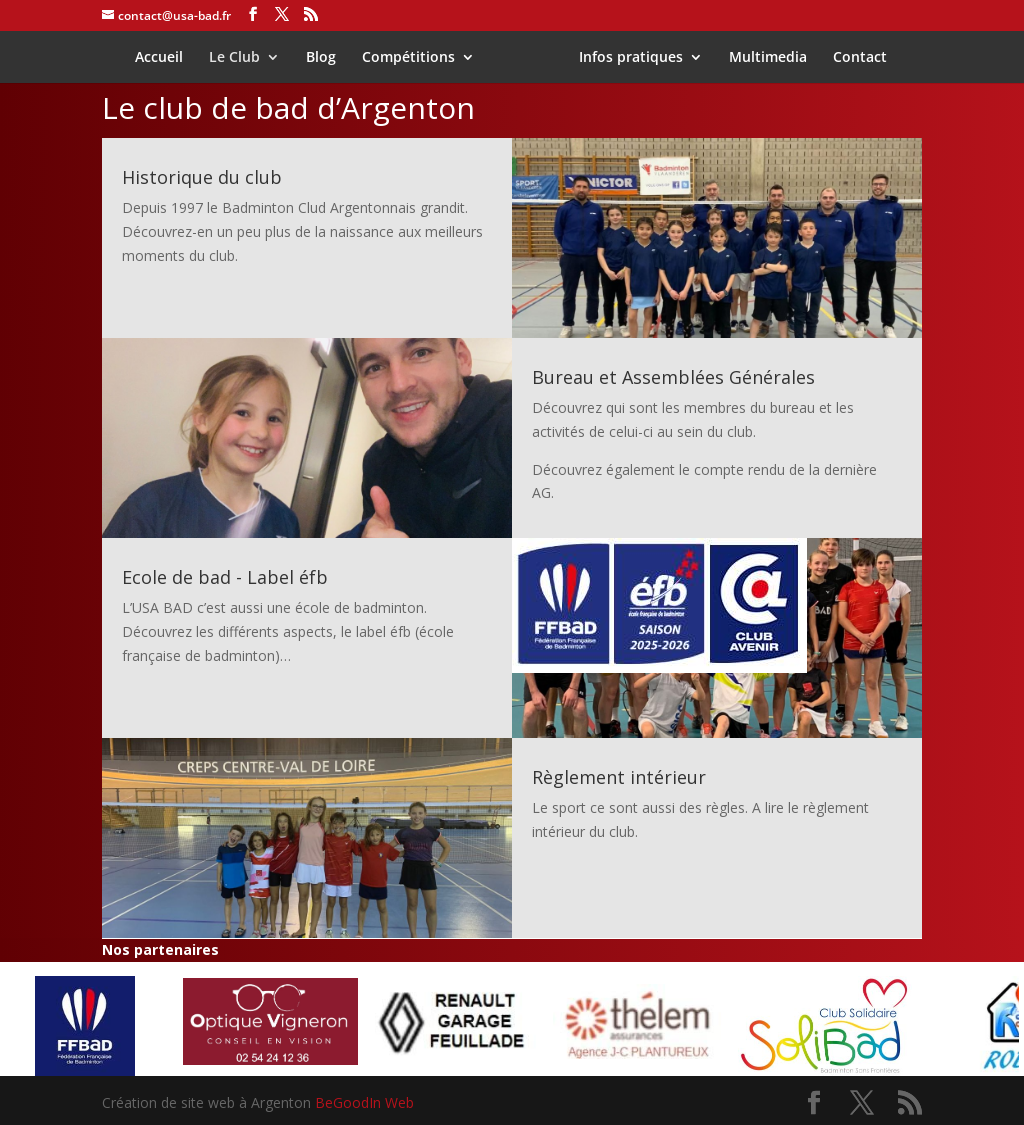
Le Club (241, 58)
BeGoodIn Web (364, 1102)
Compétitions (415, 58)
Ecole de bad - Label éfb (225, 577)
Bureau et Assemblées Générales (673, 377)
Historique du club (202, 177)
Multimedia (761, 58)
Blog (328, 58)
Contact (853, 58)
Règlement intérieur (619, 777)
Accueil (166, 58)
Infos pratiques (624, 58)
